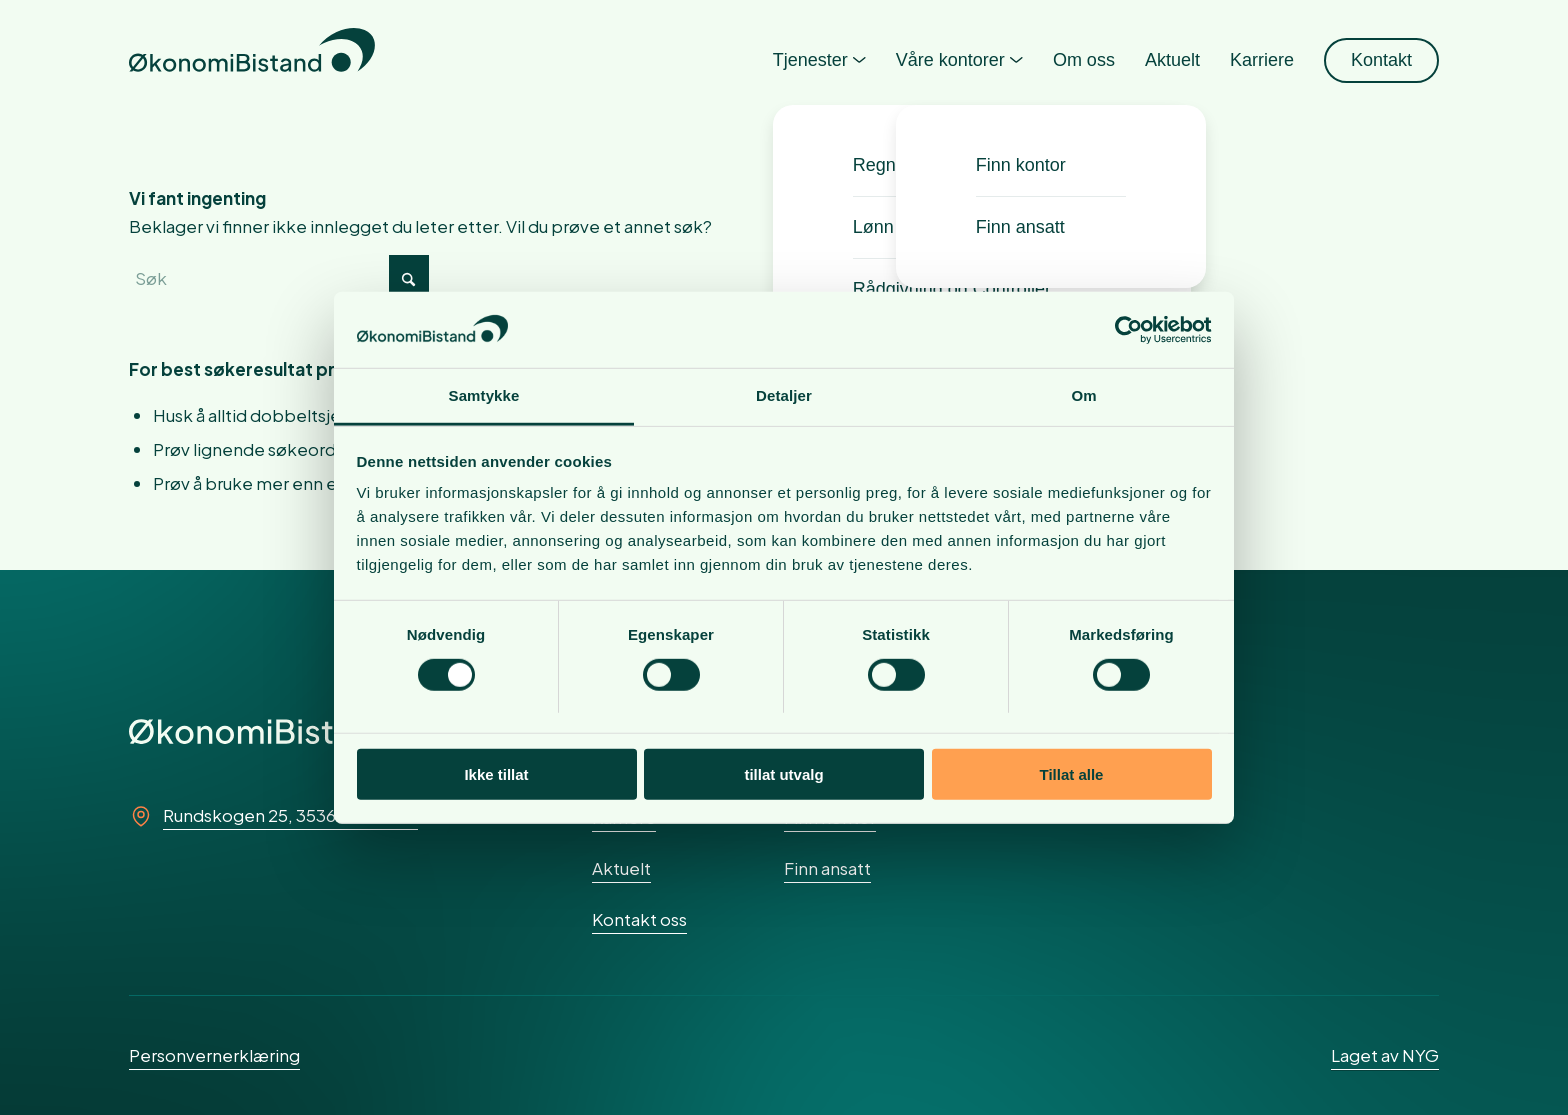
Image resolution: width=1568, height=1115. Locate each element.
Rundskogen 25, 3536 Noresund (290, 815)
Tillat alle (1072, 774)
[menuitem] (819, 60)
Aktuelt (621, 868)
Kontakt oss (639, 919)
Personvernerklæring (214, 1055)
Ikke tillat (496, 774)
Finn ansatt (827, 868)
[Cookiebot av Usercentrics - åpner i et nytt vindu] (1124, 330)
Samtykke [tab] (484, 395)
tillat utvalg (783, 774)
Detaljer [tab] (784, 395)
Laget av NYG (1385, 1055)
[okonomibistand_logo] (252, 60)
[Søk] (279, 278)
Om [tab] (1083, 395)
